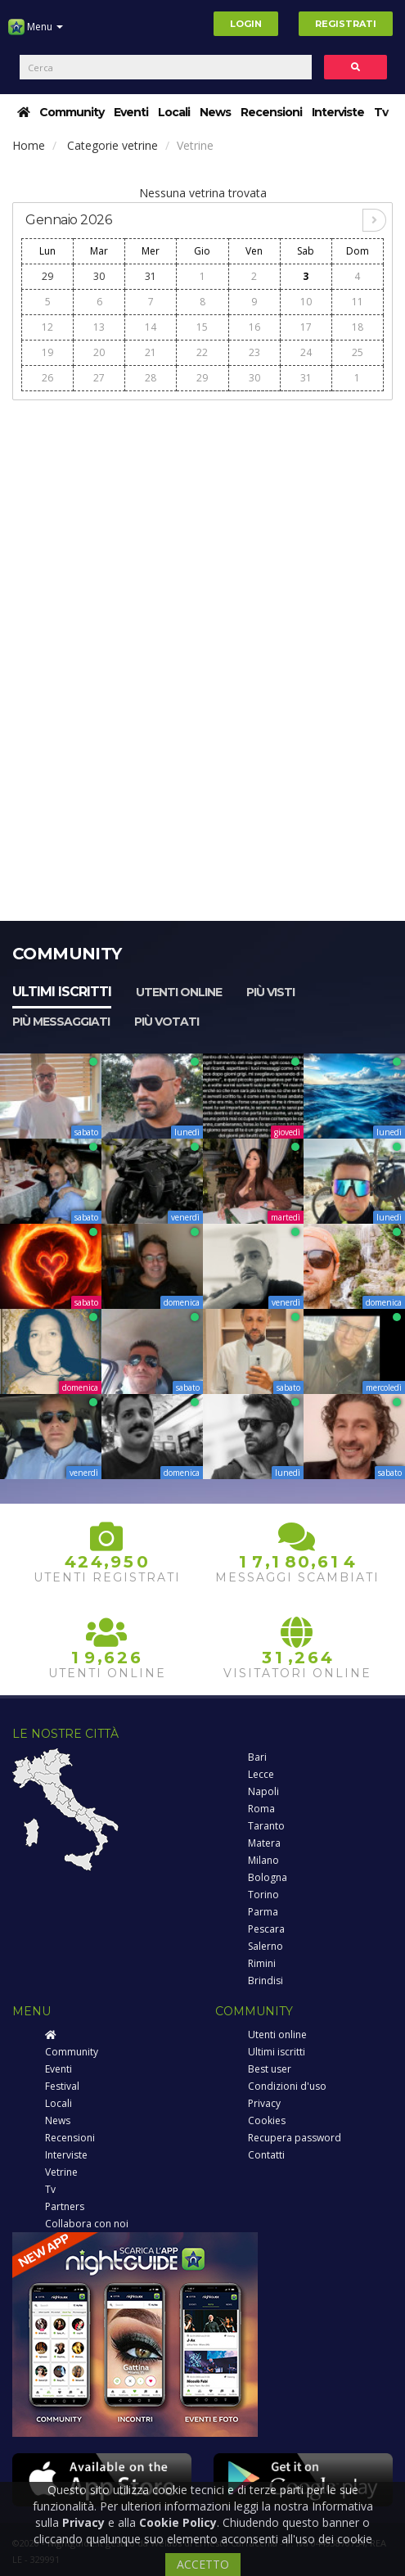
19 (47, 352)
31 (150, 276)
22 (202, 352)
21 (150, 352)
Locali (174, 112)
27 (99, 378)
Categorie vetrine (112, 145)
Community (71, 112)
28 (150, 378)
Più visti (270, 992)
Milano (263, 1860)
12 (47, 327)
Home (28, 145)
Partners (64, 2206)
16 (254, 327)
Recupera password (294, 2138)
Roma (261, 1809)
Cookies (267, 2120)
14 (150, 327)
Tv (381, 112)
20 (99, 352)
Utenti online (179, 992)
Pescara (266, 1929)
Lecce (261, 1774)
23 (254, 352)
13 (99, 327)
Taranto (266, 1826)
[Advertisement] (202, 524)
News (215, 112)
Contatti (266, 2155)
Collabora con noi (86, 2224)
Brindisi (265, 1980)
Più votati (166, 1021)
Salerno (265, 1946)
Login (246, 23)
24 (306, 352)
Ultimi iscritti (61, 991)
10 (306, 302)
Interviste (338, 112)
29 (47, 276)
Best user (269, 2069)
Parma (263, 1912)
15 (202, 327)
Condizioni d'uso (287, 2086)
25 (357, 352)
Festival (62, 2086)
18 (357, 327)
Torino (263, 1895)
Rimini (262, 1963)
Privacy (264, 2103)
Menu (35, 33)
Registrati (345, 23)
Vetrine (61, 2172)
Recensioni (271, 112)
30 (99, 276)
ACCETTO (203, 2564)
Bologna (267, 1877)
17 (306, 327)
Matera (264, 1843)
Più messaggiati (61, 1021)
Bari (257, 1757)
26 (47, 378)
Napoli (263, 1791)
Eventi (131, 112)
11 (357, 302)
